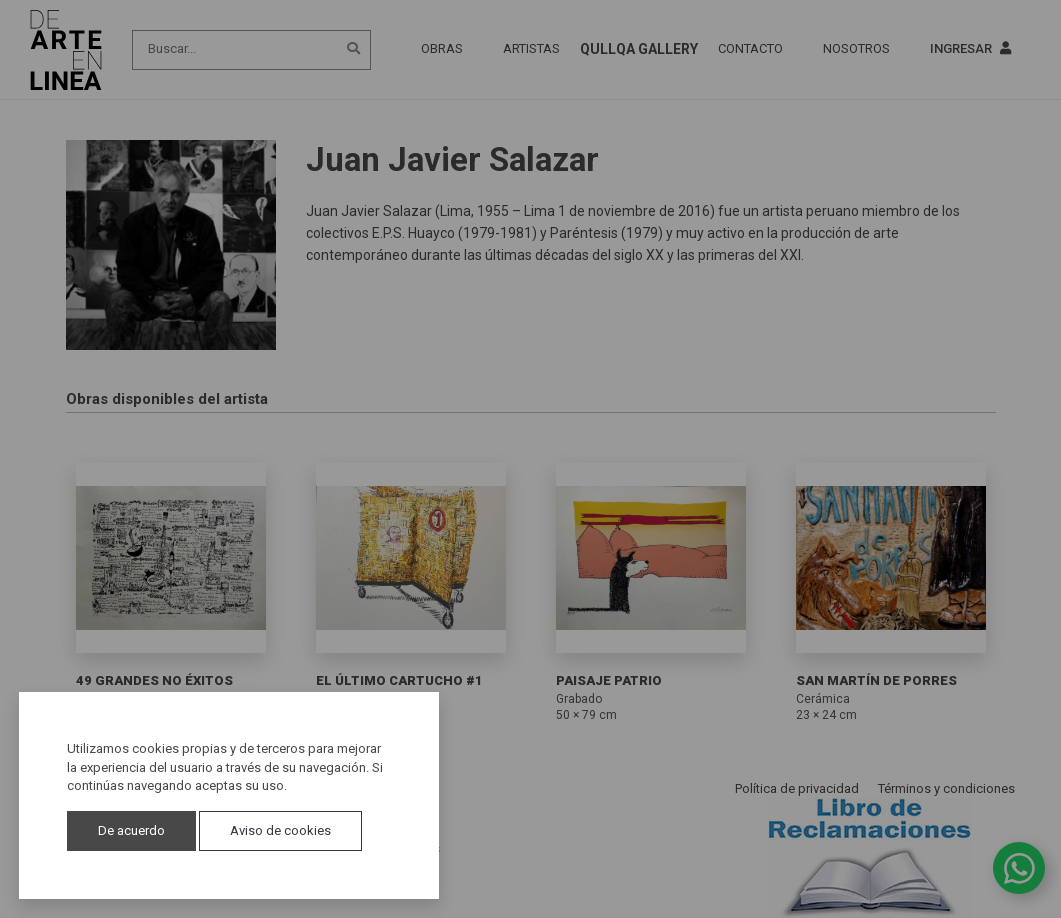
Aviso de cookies (280, 830)
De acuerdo (131, 830)
